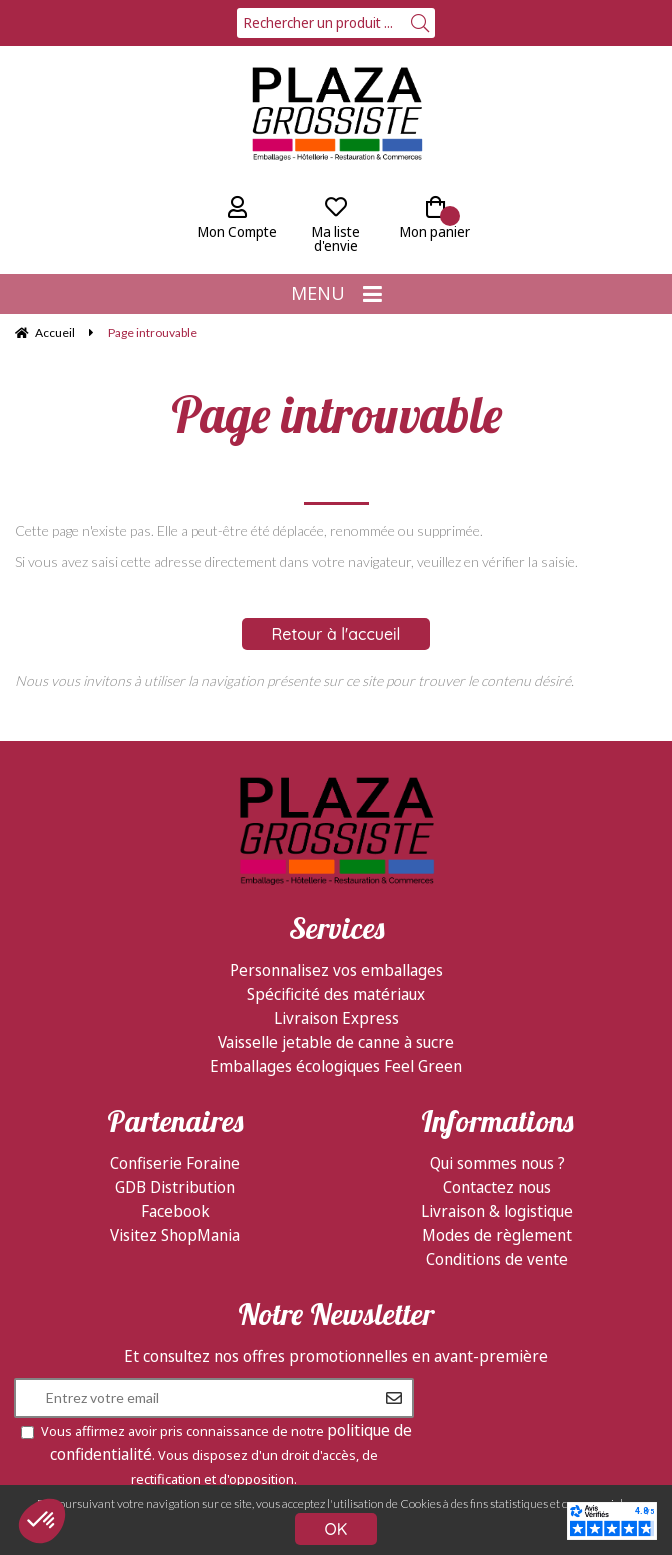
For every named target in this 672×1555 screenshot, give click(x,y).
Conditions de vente (497, 1259)
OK (336, 1529)
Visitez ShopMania (175, 1235)
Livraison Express (336, 1018)
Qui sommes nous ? (497, 1163)
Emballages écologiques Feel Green (336, 1066)
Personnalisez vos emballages (336, 970)
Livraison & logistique (497, 1211)
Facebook (175, 1211)
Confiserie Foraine (175, 1163)
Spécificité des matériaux (336, 994)
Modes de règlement (497, 1235)
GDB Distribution (175, 1187)
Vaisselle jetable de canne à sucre (336, 1042)
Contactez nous (497, 1187)
